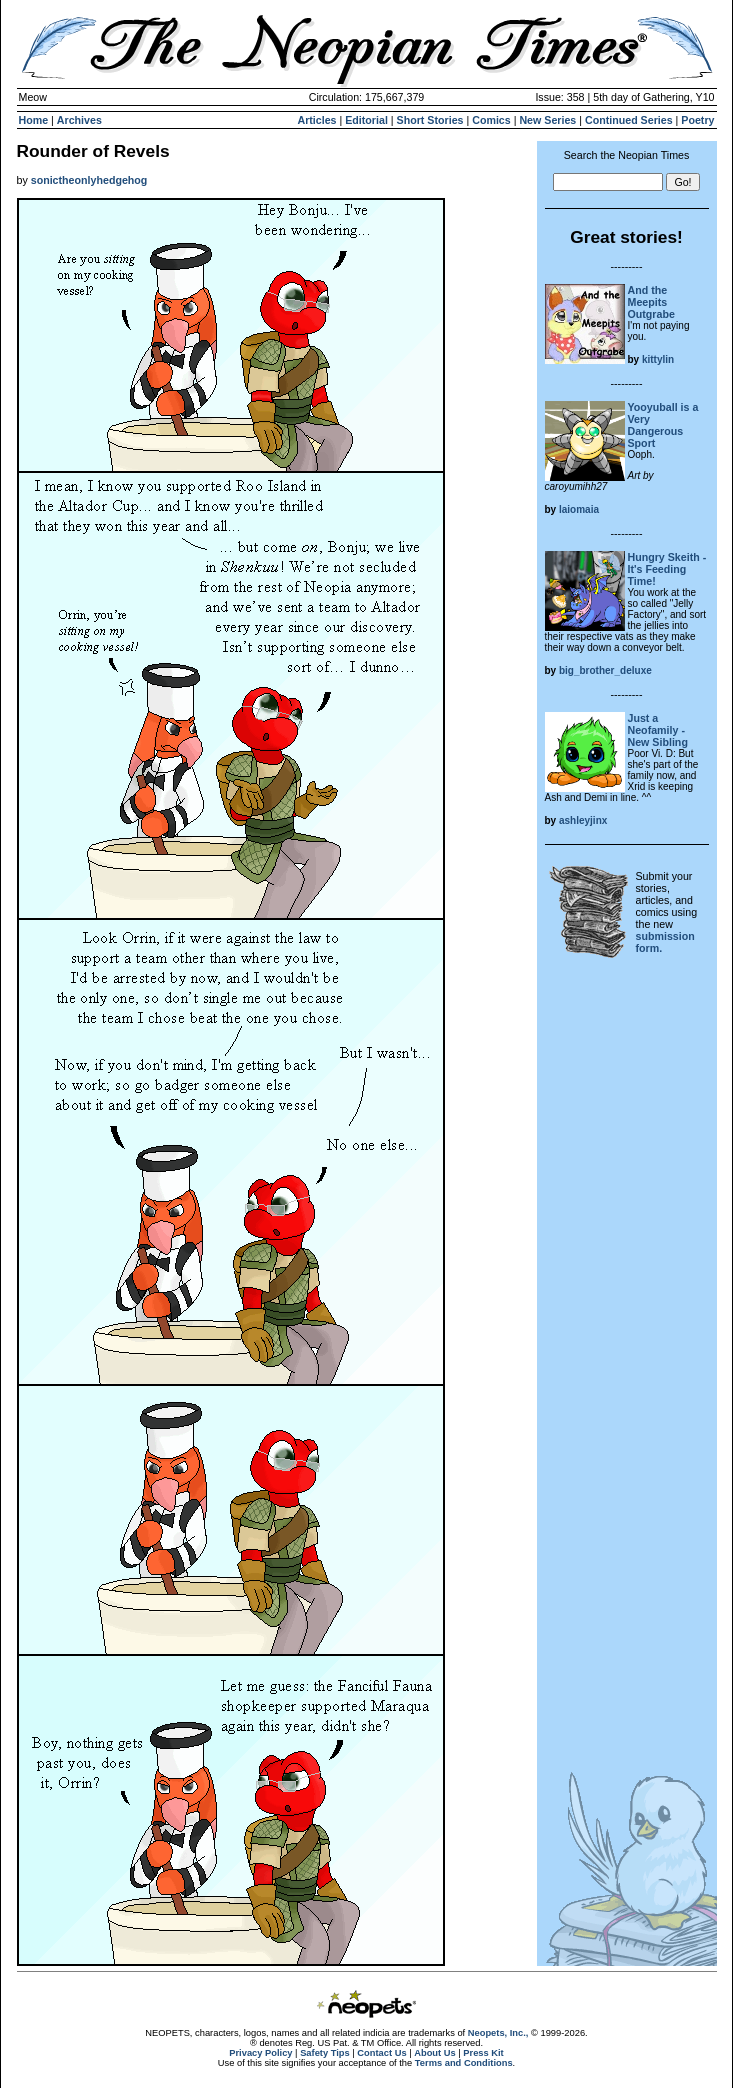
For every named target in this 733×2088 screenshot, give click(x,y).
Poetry (697, 120)
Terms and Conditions (464, 2063)
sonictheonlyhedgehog (89, 180)
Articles (316, 120)
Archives (79, 120)
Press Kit (483, 2053)
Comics (491, 120)
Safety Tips (325, 2053)
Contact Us (381, 2053)
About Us (434, 2053)
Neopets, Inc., (498, 2033)
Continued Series (629, 120)
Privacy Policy (260, 2053)
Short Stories (430, 120)
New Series (547, 120)
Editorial (366, 120)
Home (34, 120)
